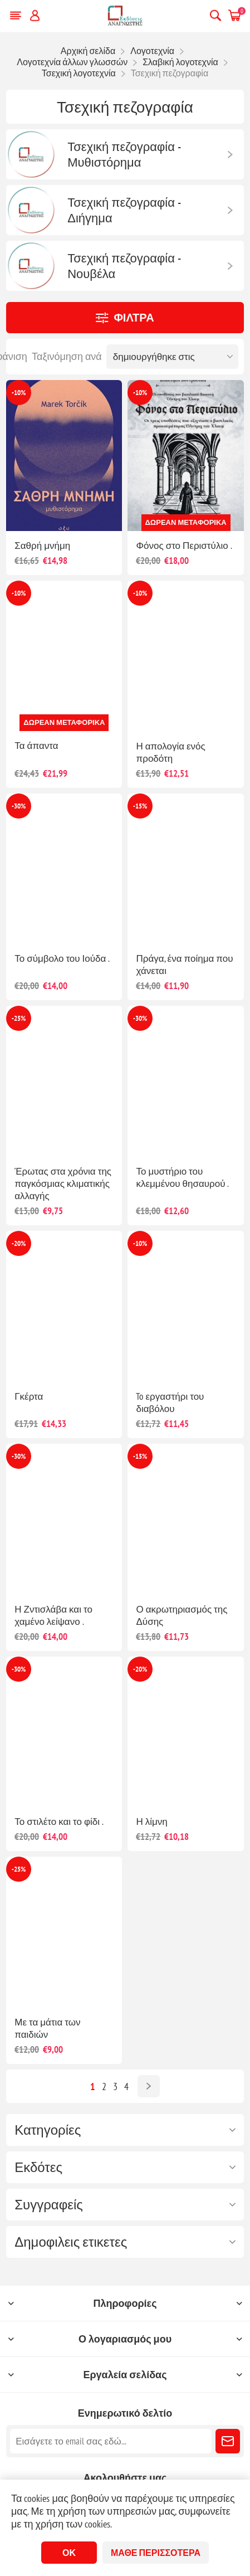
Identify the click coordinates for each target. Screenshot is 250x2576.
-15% (140, 806)
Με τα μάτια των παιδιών (47, 2028)
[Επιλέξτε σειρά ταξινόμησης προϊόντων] (172, 356)
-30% (19, 806)
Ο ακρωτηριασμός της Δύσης (181, 1615)
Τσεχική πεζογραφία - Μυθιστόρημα (123, 154)
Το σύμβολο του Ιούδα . (62, 958)
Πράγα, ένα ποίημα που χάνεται (184, 964)
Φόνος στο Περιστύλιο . (184, 545)
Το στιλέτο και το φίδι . (59, 1821)
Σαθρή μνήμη (42, 545)
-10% (19, 392)
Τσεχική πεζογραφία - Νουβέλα (123, 265)
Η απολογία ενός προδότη (170, 752)
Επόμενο (149, 2086)
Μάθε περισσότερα (155, 2552)
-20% (19, 1243)
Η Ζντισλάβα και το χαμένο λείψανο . (53, 1615)
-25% (19, 1018)
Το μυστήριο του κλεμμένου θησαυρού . (182, 1177)
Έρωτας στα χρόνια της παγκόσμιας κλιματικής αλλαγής (62, 1183)
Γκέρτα (28, 1396)
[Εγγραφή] (111, 2441)
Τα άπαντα (36, 745)
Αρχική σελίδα (88, 50)
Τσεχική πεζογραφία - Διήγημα (123, 210)
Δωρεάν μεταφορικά (186, 522)
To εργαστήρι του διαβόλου (170, 1402)
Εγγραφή (227, 2441)
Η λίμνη (151, 1821)
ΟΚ (69, 2552)
